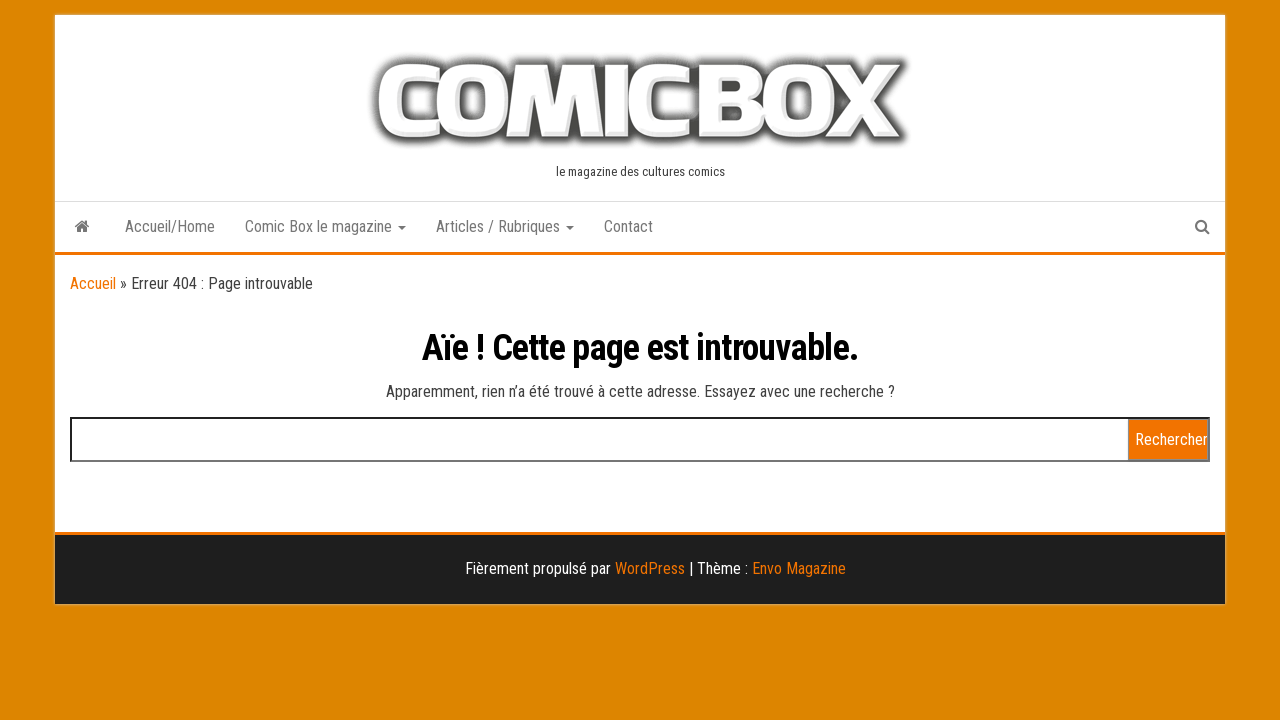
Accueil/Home (170, 226)
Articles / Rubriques (505, 226)
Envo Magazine (799, 568)
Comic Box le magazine (325, 226)
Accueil (93, 283)
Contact (628, 226)
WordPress (650, 568)
